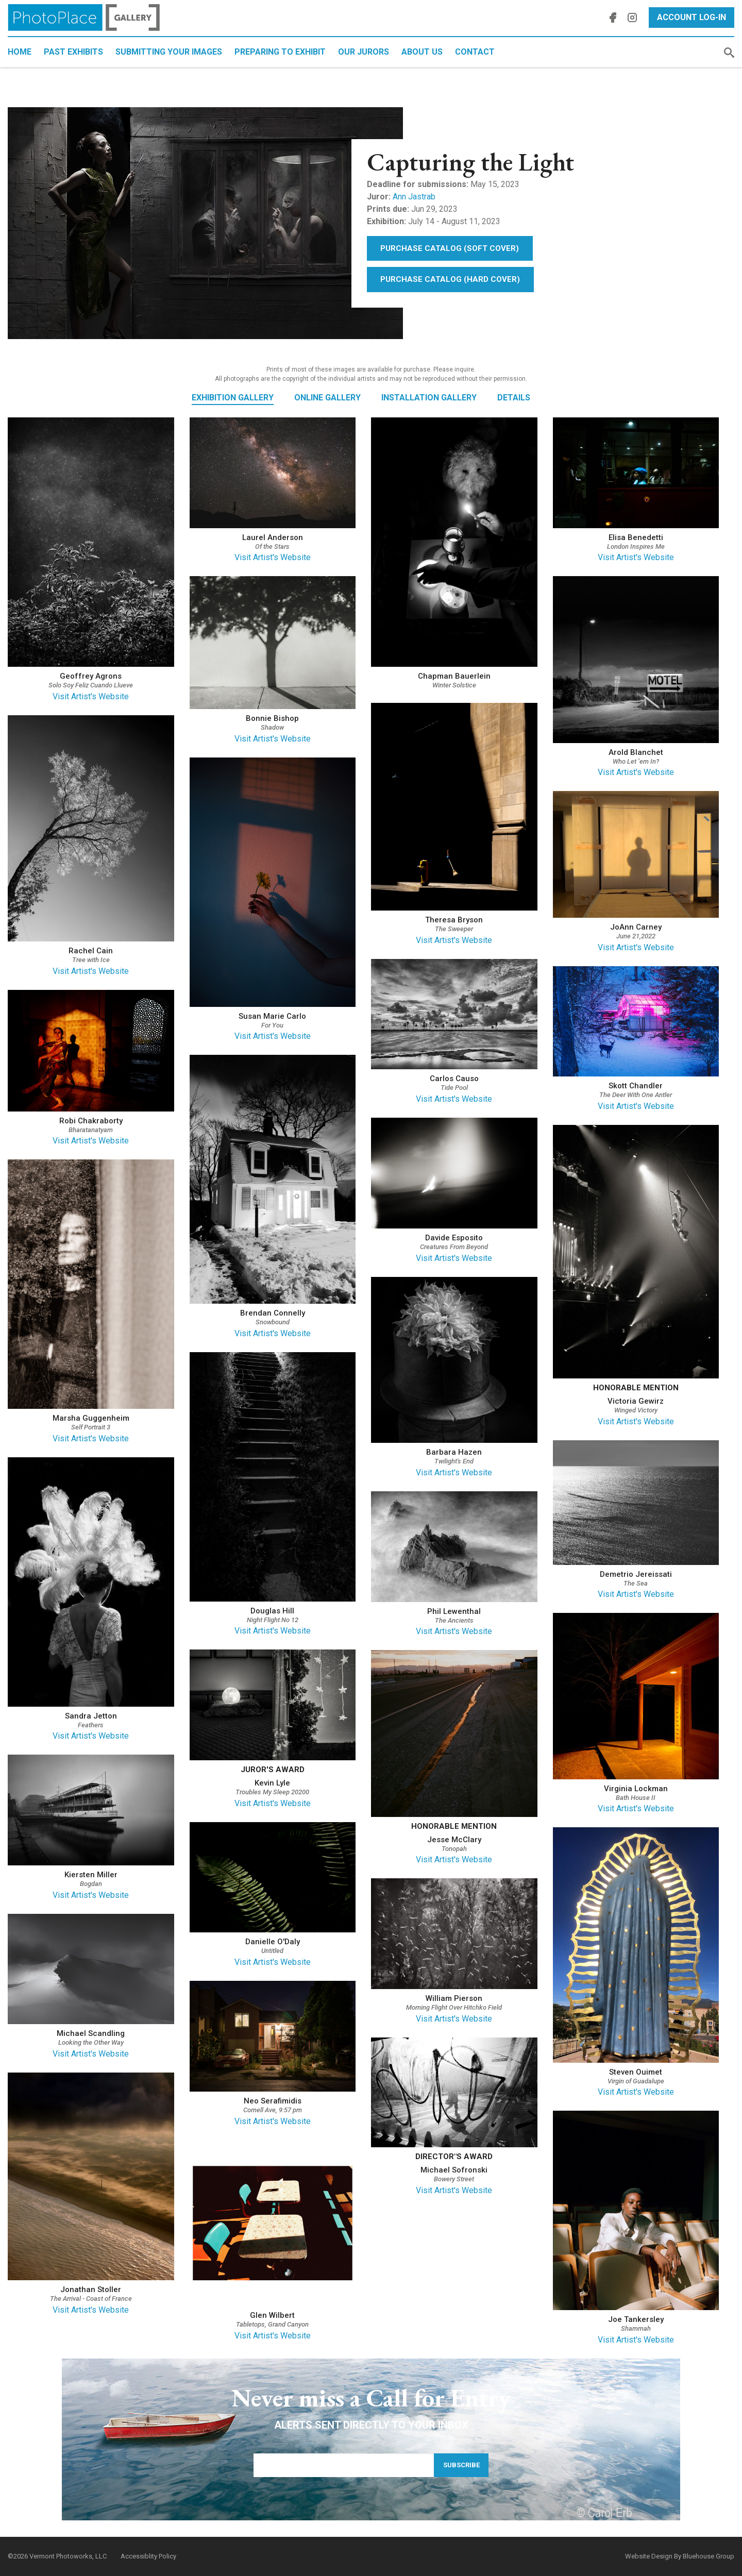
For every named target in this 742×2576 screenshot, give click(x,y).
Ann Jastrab (414, 196)
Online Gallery (327, 397)
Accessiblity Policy (148, 2556)
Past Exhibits (73, 52)
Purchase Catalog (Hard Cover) (450, 279)
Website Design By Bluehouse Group (679, 2556)
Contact (475, 52)
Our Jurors (363, 52)
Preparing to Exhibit (280, 52)
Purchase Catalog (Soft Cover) (449, 248)
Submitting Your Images (168, 52)
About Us (422, 52)
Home (19, 52)
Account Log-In (691, 17)
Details (513, 397)
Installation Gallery (429, 397)
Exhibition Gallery (233, 397)
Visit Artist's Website (91, 696)
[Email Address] (344, 2465)
